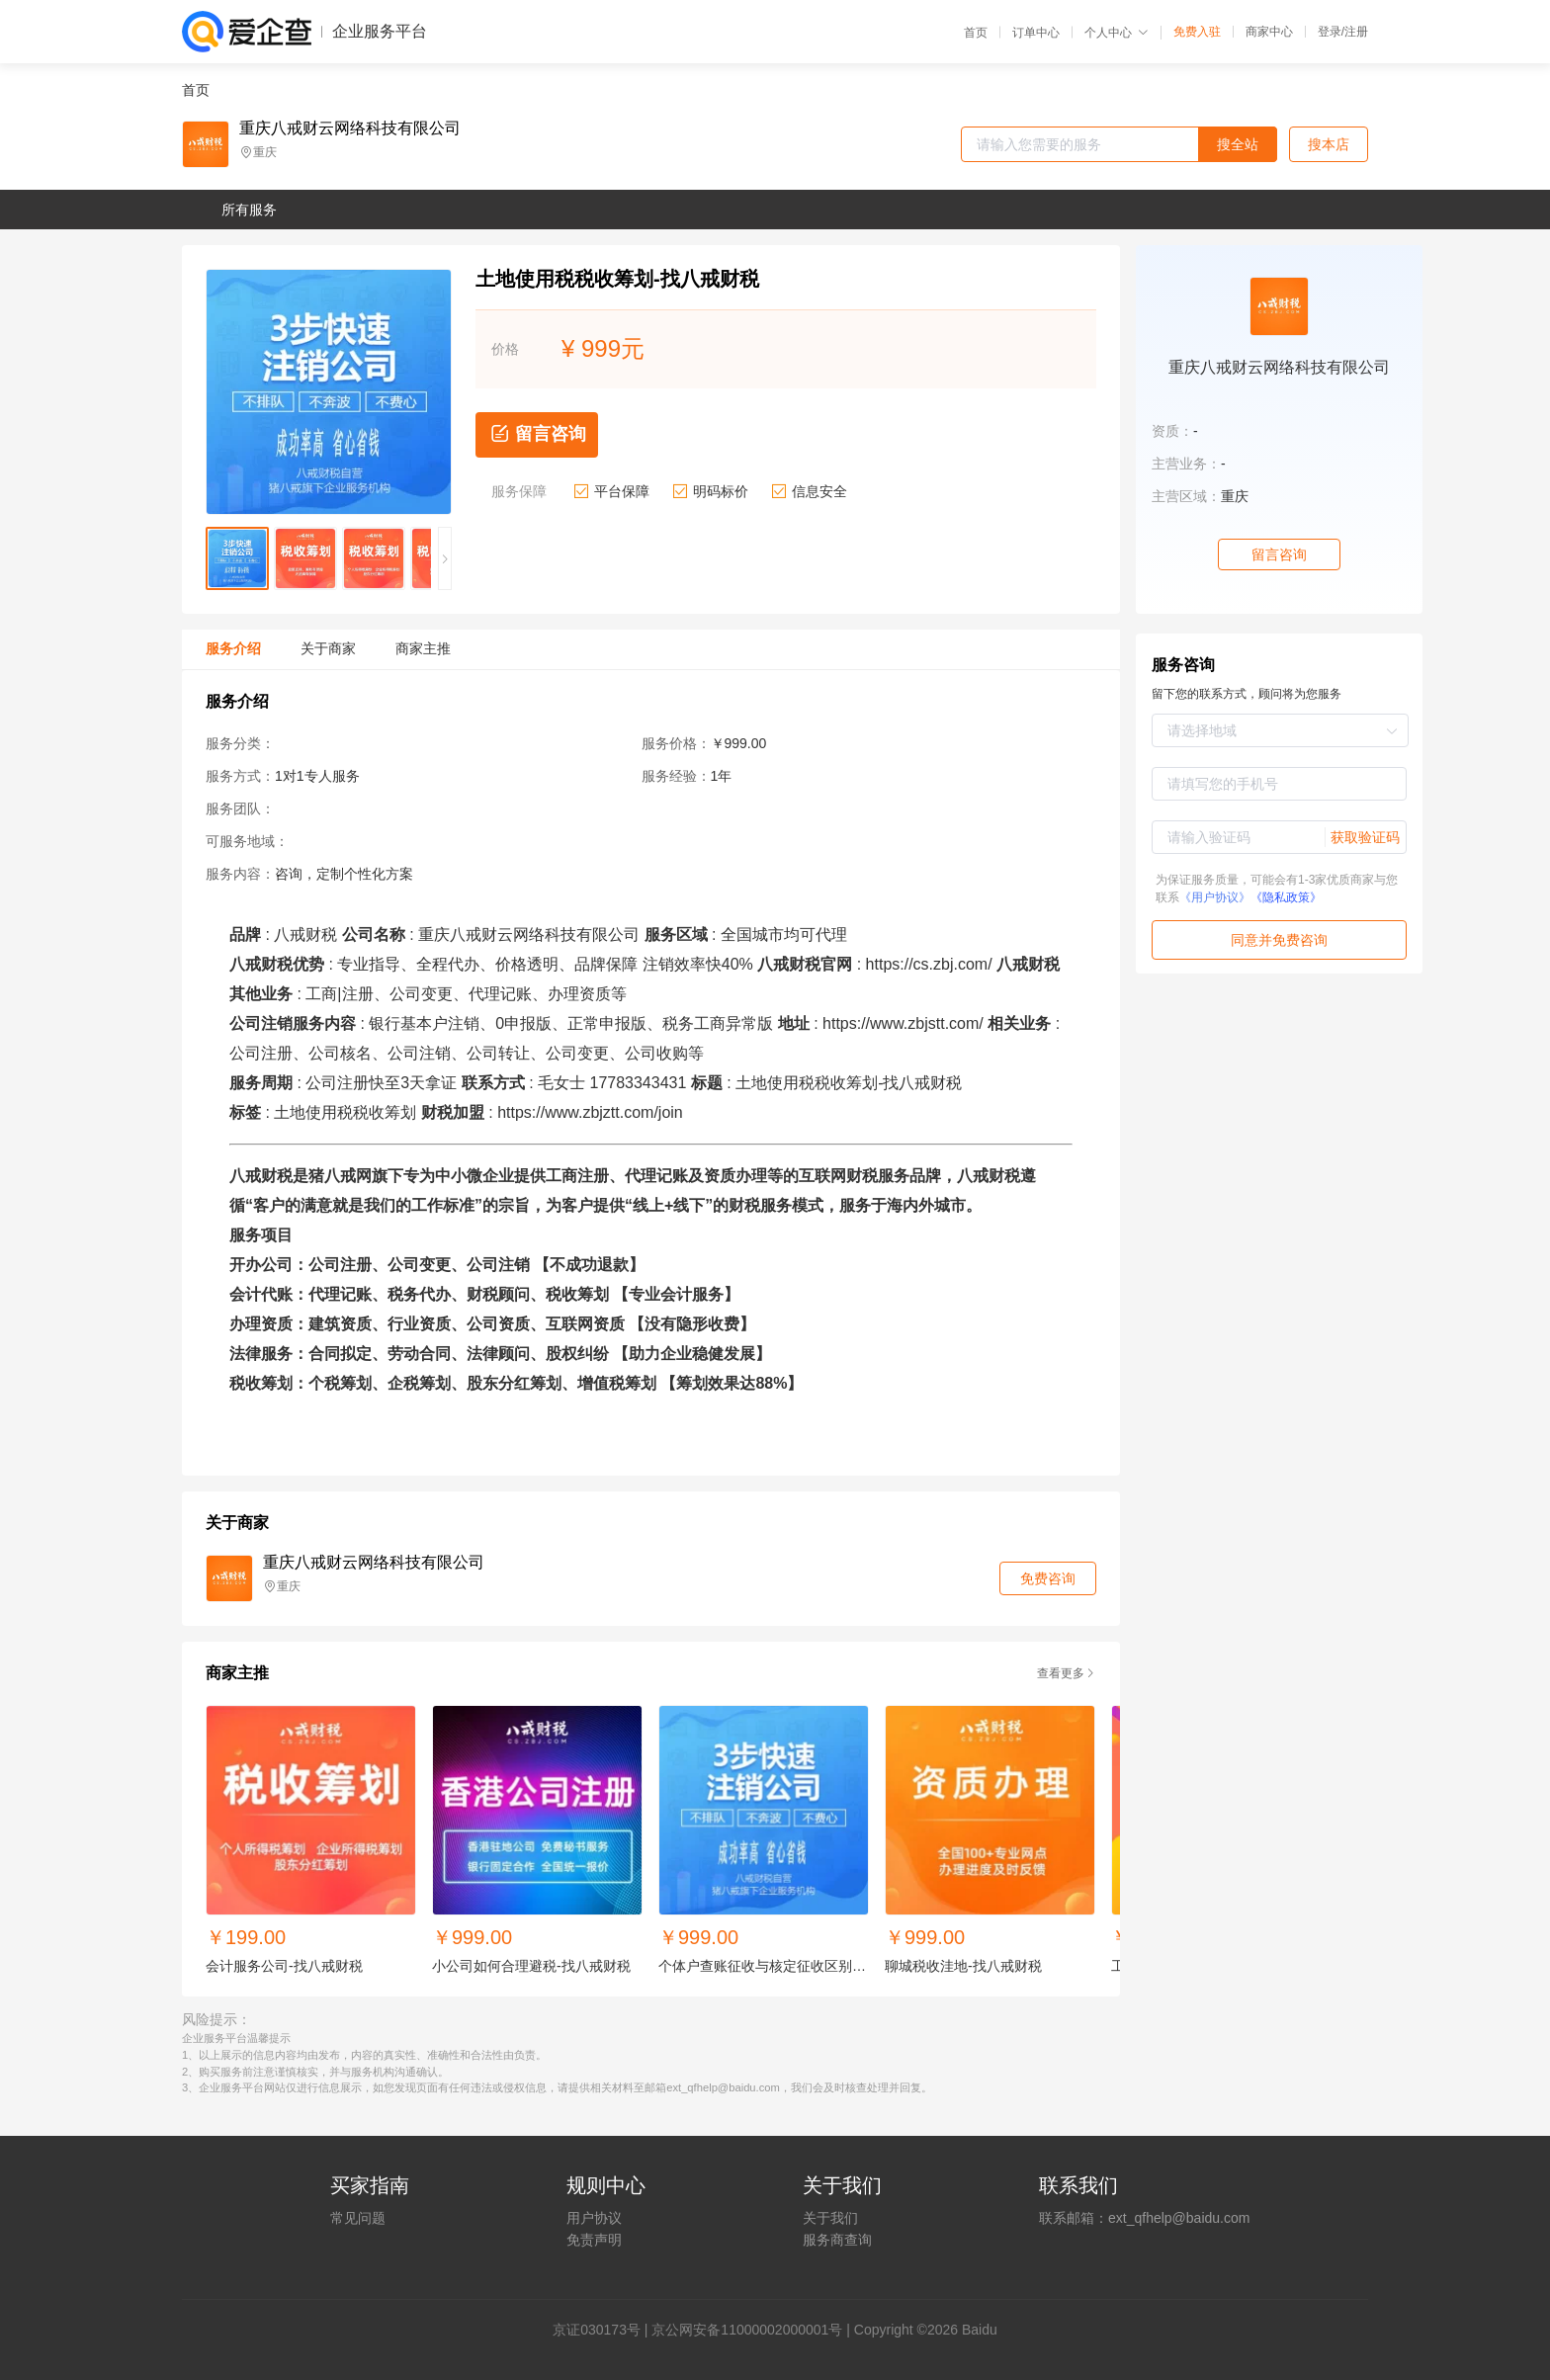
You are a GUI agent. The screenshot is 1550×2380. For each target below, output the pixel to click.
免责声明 (594, 2240)
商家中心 (1269, 32)
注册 (1356, 32)
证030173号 (603, 2330)
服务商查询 (837, 2240)
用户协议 (594, 2218)
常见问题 (358, 2218)
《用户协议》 (1214, 897)
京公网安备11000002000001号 (746, 2330)
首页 (976, 33)
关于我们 (830, 2218)
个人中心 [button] (1116, 33)
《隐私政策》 (1286, 897)
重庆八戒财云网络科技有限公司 (350, 128)
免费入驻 (1197, 32)
